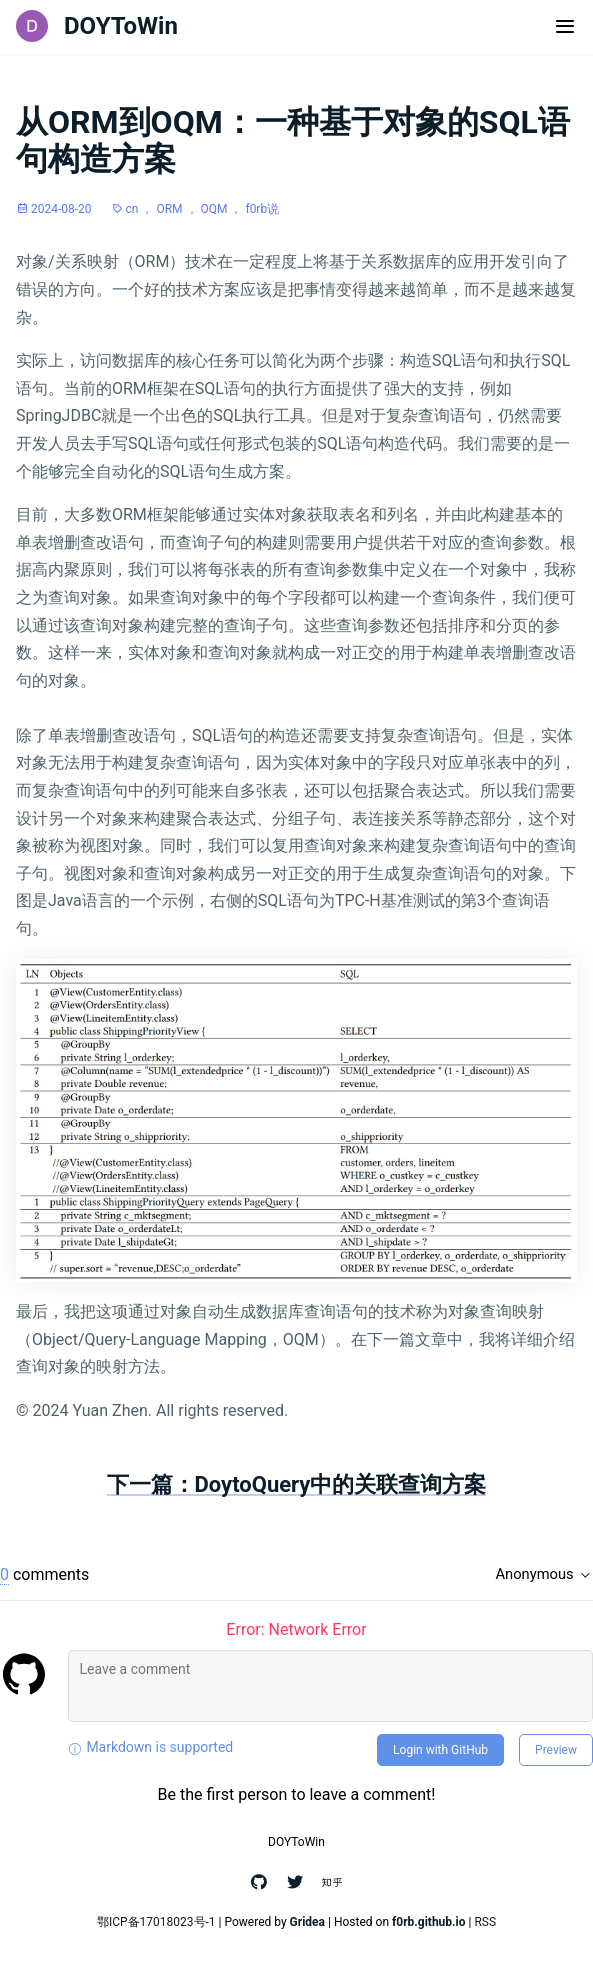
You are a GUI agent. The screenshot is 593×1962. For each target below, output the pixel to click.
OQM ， (223, 209)
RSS (485, 1922)
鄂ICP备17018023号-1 (156, 1922)
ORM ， (178, 209)
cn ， (141, 209)
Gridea (307, 1922)
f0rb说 (262, 209)
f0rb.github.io (429, 1922)
